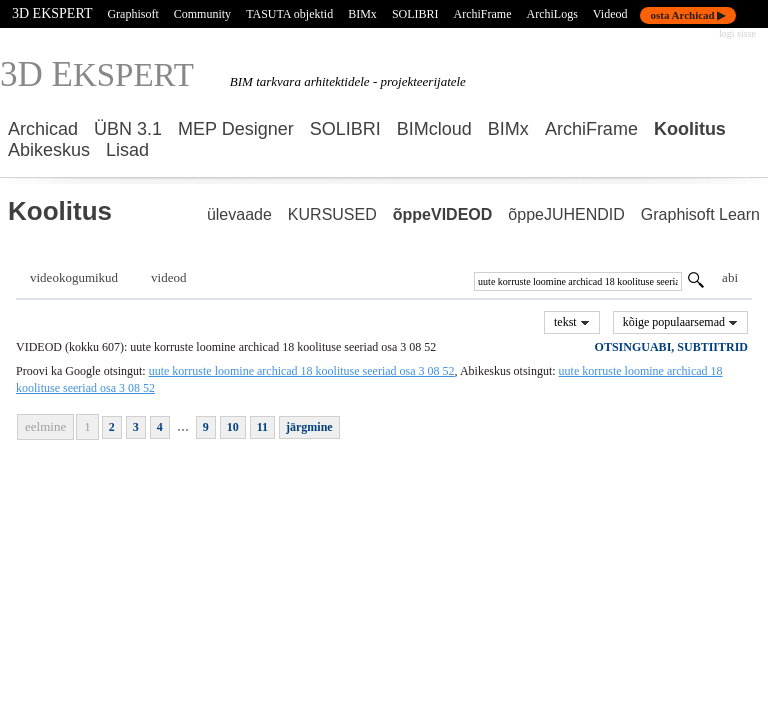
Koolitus (690, 129)
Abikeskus (49, 150)
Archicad (43, 129)
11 (262, 427)
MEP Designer (236, 129)
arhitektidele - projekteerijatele (385, 81)
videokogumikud (74, 277)
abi (730, 277)
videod (168, 277)
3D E (97, 74)
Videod (610, 14)
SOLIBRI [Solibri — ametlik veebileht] (415, 14)
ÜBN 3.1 (128, 129)
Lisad (127, 150)
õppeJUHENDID (566, 214)
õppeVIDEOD (443, 214)
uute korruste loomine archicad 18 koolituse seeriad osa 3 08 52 (302, 371)
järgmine (309, 427)
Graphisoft (132, 14)
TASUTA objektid (289, 14)
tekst (572, 322)
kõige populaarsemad (680, 322)
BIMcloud (434, 129)
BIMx (508, 129)
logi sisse (737, 33)
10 (233, 427)
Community (202, 14)
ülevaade (239, 214)
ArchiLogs (552, 14)
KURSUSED (332, 214)
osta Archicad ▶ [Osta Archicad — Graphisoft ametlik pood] (687, 15)
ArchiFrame (483, 14)
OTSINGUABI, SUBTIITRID (671, 347)
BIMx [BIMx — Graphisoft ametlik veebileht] (362, 14)
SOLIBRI (345, 129)
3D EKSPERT (52, 13)
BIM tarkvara (265, 81)
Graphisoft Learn (700, 214)
